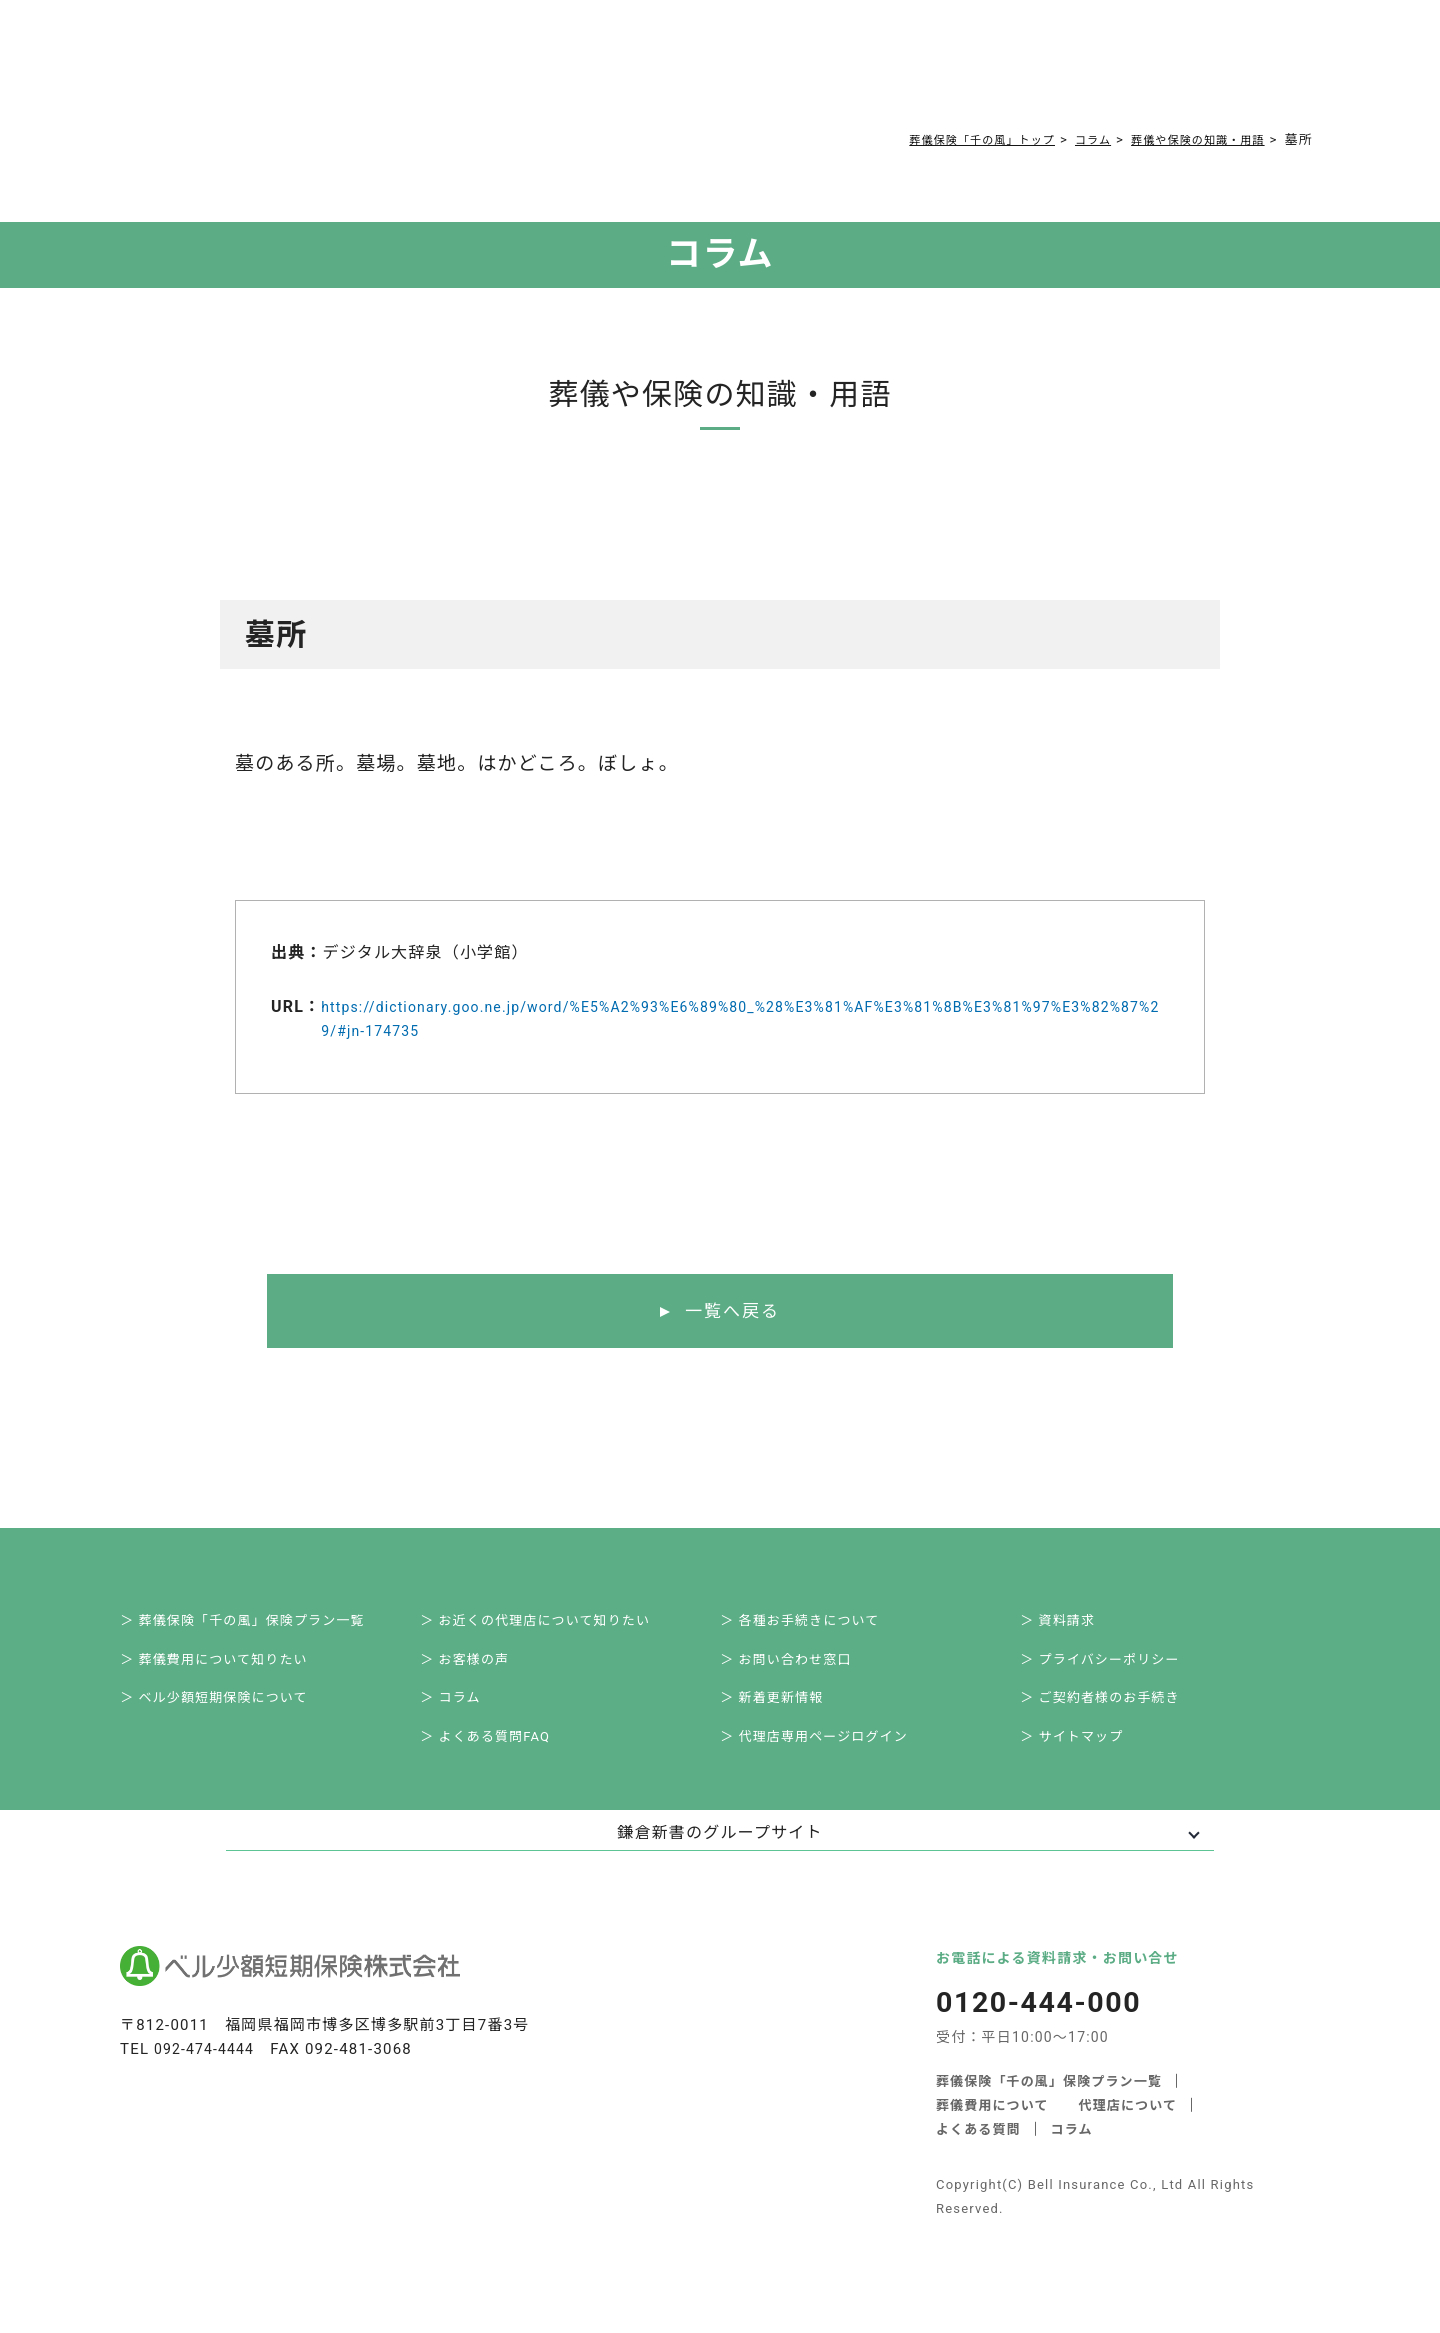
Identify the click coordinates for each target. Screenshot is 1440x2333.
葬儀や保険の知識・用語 (1186, 139)
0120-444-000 (1026, 75)
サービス (331, 72)
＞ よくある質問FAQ (501, 1758)
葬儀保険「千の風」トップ (941, 139)
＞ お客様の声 (479, 1670)
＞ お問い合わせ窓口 (801, 1670)
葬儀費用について (465, 72)
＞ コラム (463, 1714)
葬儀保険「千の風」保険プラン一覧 (1049, 2103)
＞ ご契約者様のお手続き (1117, 1714)
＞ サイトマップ (1086, 1758)
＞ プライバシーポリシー (1117, 1670)
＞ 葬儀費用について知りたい (232, 1670)
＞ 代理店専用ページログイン (832, 1758)
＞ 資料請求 (1071, 1626)
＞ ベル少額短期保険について (232, 1714)
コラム (700, 72)
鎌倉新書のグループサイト (719, 1855)
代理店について (1128, 2127)
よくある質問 (602, 72)
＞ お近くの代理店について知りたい (554, 1626)
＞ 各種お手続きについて (816, 1626)
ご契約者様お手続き (821, 72)
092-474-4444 (207, 2072)
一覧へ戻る (732, 1312)
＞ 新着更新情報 (786, 1714)
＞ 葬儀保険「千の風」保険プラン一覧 (262, 1626)
